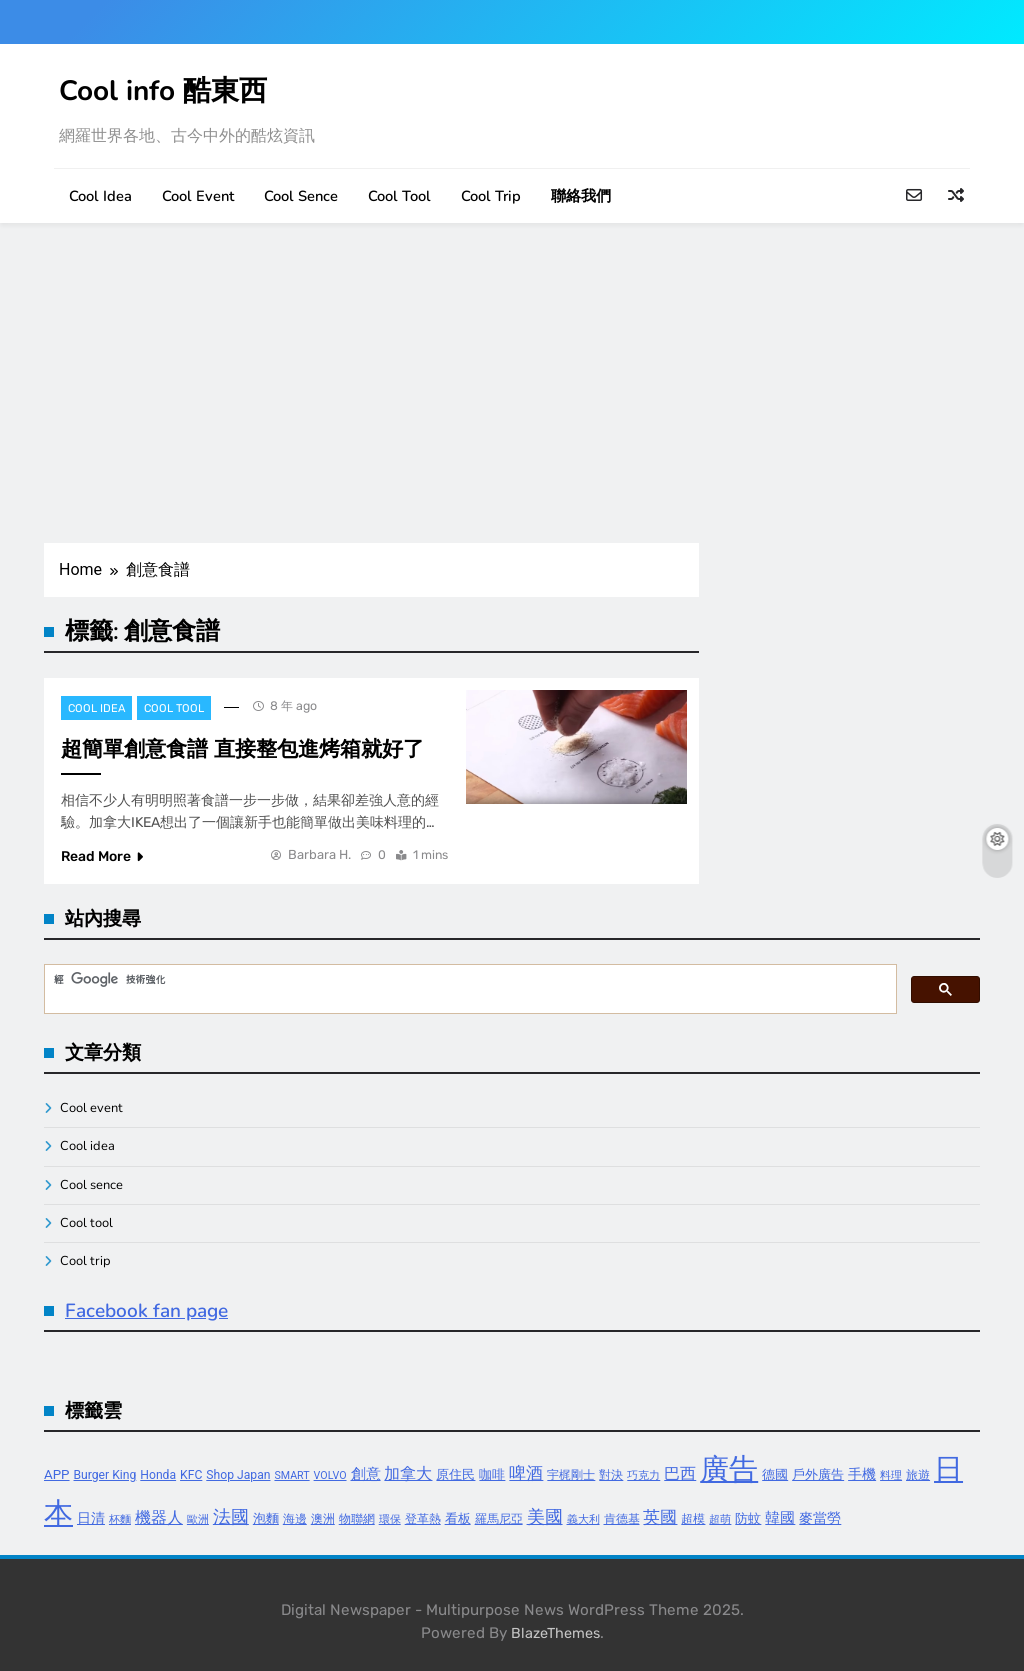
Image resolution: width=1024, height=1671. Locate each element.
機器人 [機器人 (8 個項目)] (159, 1517)
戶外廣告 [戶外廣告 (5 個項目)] (818, 1474)
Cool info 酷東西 (163, 91)
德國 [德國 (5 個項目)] (775, 1474)
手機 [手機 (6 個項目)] (862, 1474)
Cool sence (301, 196)
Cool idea (100, 196)
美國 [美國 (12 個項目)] (545, 1516)
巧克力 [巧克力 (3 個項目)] (643, 1475)
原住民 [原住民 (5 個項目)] (455, 1474)
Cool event (198, 196)
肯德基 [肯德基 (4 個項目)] (622, 1519)
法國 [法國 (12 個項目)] (231, 1516)
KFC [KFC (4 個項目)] (191, 1475)
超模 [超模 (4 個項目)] (693, 1519)
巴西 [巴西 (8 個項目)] (680, 1473)
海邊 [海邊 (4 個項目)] (295, 1519)
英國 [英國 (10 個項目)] (660, 1517)
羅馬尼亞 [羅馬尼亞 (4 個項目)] (499, 1519)
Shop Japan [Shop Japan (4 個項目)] (238, 1475)
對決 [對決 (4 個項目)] (611, 1475)
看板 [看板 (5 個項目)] (458, 1518)
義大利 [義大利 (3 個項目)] (583, 1519)
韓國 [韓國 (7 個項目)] (780, 1518)
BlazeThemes (555, 1633)
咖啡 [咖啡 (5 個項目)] (492, 1474)
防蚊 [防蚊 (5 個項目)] (748, 1518)
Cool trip (491, 196)
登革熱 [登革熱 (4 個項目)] (423, 1519)
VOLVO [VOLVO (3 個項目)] (330, 1475)
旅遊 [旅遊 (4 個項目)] (918, 1475)
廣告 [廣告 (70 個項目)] (729, 1469)
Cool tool (399, 196)
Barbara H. (319, 854)
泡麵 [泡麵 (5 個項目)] (266, 1518)
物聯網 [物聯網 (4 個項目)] (357, 1519)
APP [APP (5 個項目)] (57, 1474)
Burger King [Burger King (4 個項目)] (105, 1475)
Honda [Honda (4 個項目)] (158, 1475)
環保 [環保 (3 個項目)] (390, 1519)
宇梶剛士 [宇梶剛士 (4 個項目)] (571, 1475)
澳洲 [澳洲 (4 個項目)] (323, 1519)
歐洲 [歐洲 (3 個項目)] (198, 1519)
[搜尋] (468, 980)
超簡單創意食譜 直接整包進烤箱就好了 (242, 749)
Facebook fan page (146, 1311)
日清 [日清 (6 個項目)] (91, 1518)
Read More (102, 856)
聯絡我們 (581, 196)
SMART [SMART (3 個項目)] (291, 1475)
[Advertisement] (512, 383)
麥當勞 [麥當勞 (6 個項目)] (820, 1518)
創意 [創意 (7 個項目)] (366, 1474)
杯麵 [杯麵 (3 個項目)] (120, 1519)
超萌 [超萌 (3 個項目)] (720, 1519)
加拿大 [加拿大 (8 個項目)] (408, 1473)
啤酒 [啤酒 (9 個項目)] (526, 1473)
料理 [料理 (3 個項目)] (891, 1475)
